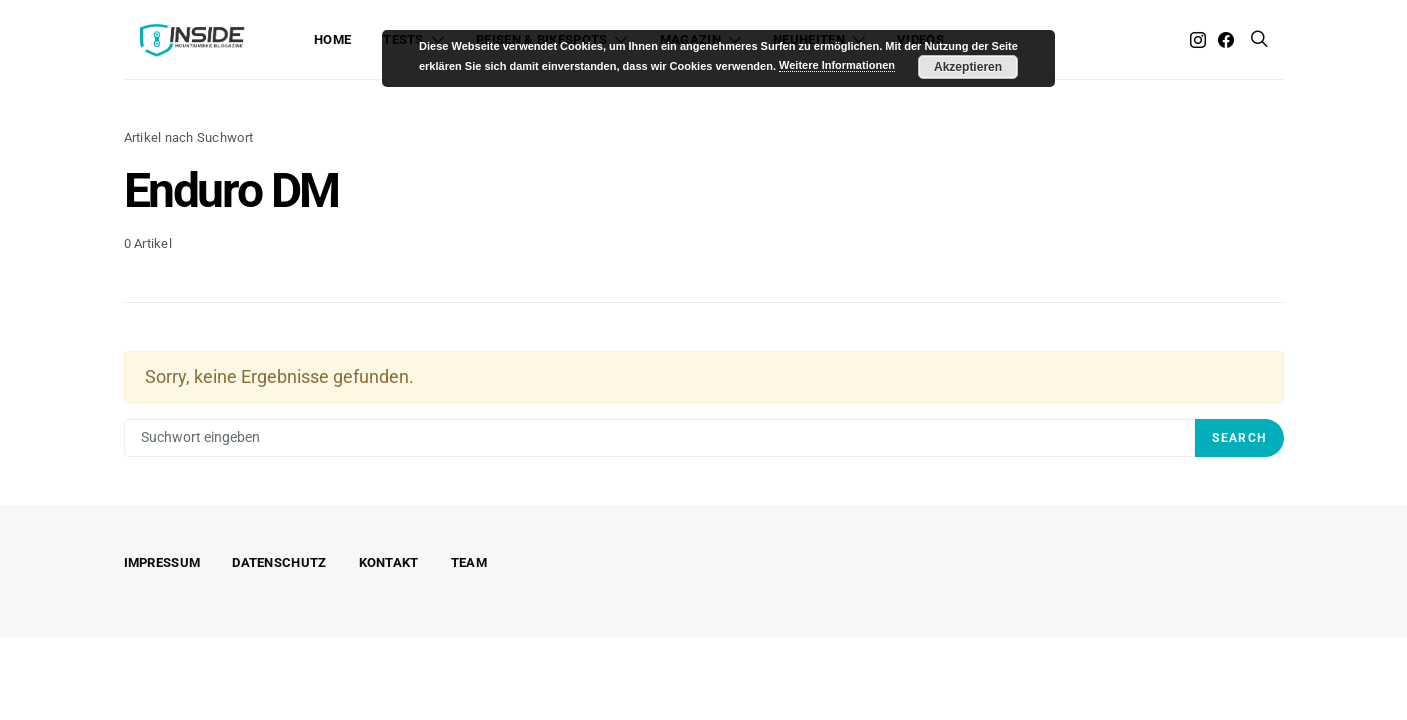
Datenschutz (279, 562)
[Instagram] (1198, 40)
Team (469, 562)
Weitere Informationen (837, 65)
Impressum (162, 562)
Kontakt (389, 562)
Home (332, 39)
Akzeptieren (968, 67)
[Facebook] (1226, 40)
